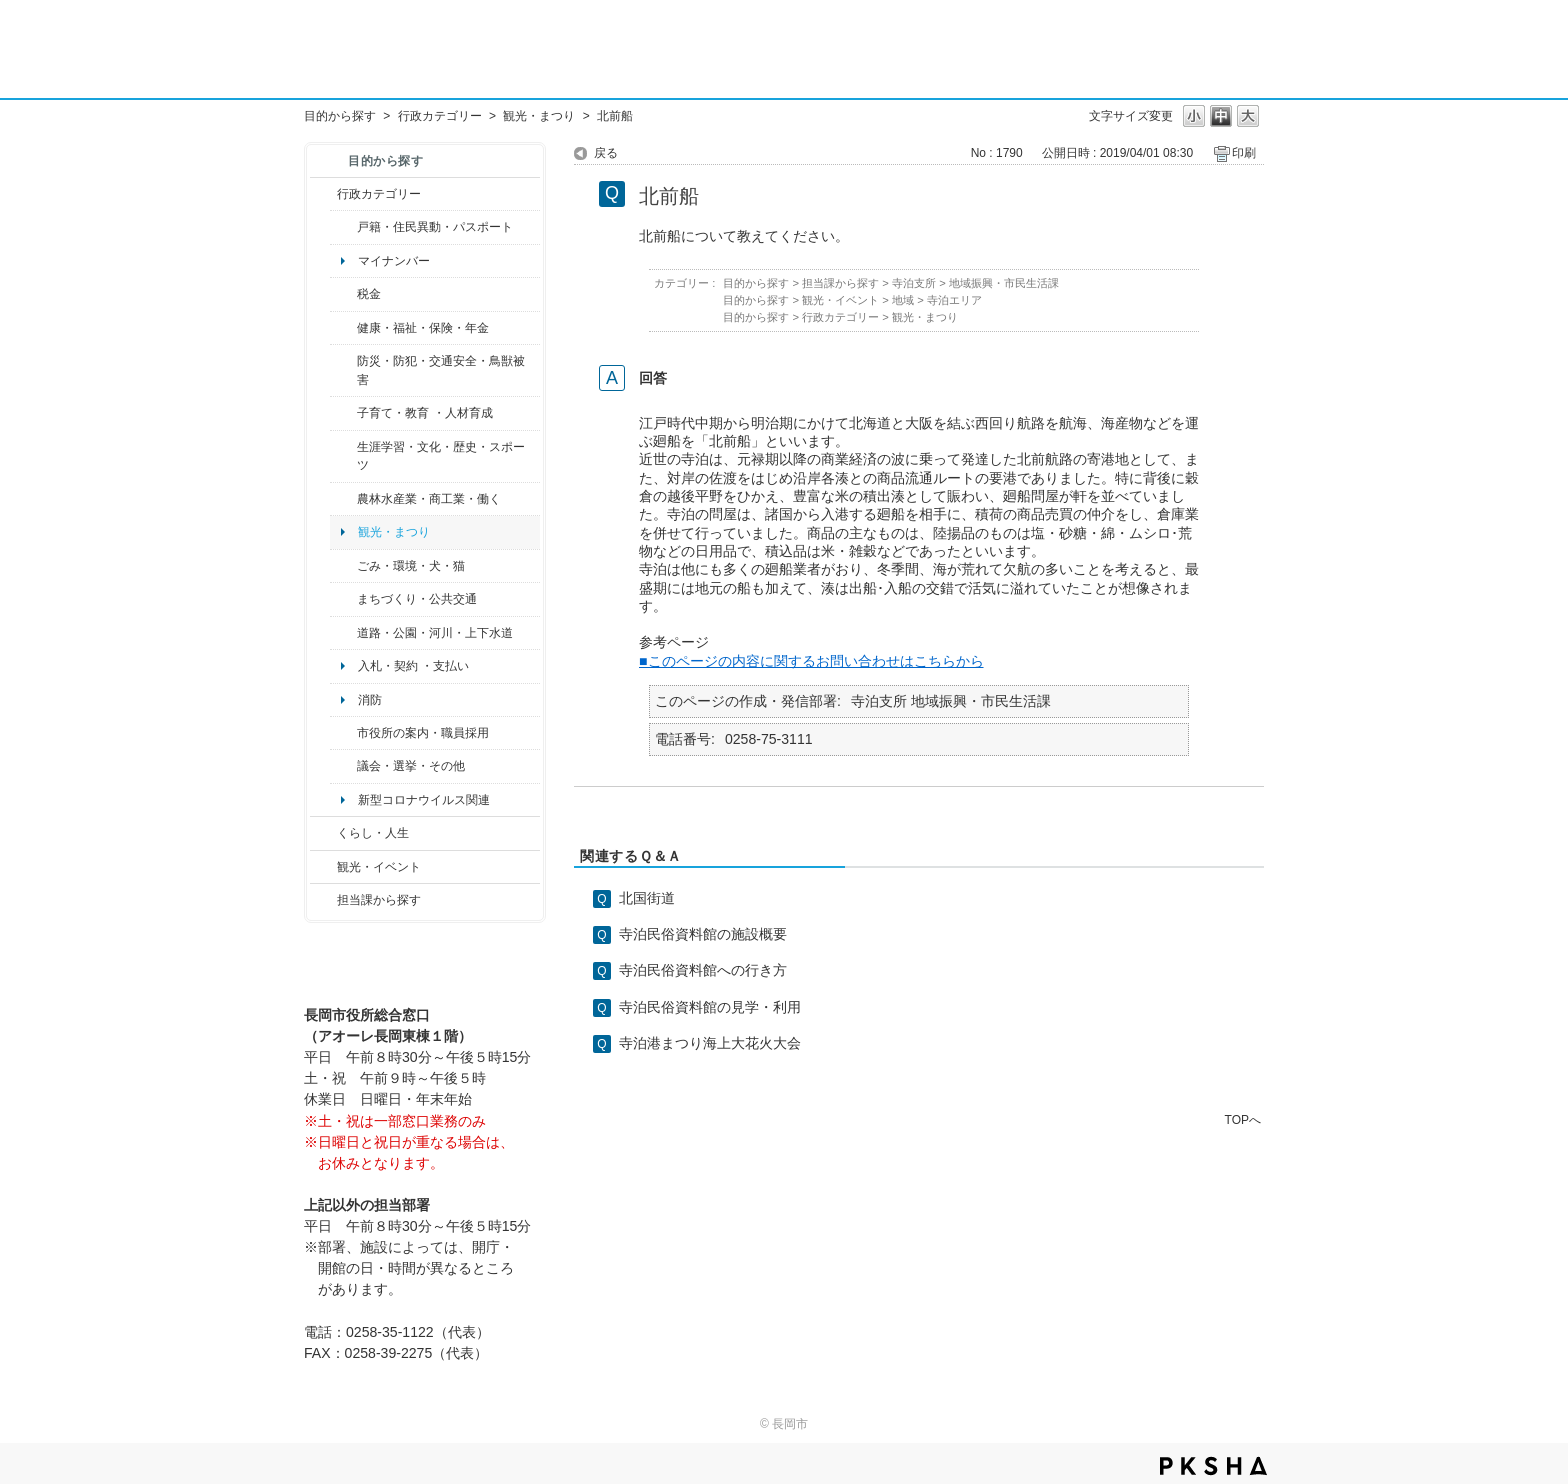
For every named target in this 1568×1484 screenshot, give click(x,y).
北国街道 (647, 898)
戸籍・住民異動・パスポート (435, 227)
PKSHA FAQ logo (1213, 1466)
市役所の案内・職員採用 (423, 733)
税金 (369, 294)
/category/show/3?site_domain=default (323, 194)
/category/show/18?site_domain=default (323, 867)
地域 (903, 300)
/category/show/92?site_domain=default (343, 294)
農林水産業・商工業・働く (429, 499)
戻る (606, 153)
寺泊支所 (914, 283)
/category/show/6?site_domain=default (343, 599)
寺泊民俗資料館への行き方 (703, 970)
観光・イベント (379, 867)
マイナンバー (394, 261)
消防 (370, 700)
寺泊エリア (954, 300)
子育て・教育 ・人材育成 (424, 413)
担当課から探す (379, 900)
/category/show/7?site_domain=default (343, 227)
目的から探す (340, 116)
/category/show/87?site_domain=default (343, 633)
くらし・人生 (373, 833)
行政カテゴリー (440, 116)
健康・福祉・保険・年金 (423, 328)
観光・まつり (539, 116)
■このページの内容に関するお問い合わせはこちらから (811, 661)
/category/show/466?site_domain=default (343, 766)
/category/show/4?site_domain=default (343, 328)
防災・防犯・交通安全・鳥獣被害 (441, 370)
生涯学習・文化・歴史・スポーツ (441, 456)
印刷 (1244, 153)
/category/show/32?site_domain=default (343, 733)
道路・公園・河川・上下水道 (435, 633)
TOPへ (1243, 1119)
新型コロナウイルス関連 (424, 800)
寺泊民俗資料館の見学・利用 (710, 1007)
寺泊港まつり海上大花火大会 (710, 1043)
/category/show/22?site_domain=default (343, 566)
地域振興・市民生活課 (1004, 283)
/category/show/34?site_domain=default (343, 499)
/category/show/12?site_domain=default (323, 833)
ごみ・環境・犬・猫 (411, 566)
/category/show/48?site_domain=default (343, 413)
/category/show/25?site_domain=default (343, 370)
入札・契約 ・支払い (413, 666)
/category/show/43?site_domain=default (343, 456)
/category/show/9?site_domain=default (323, 900)
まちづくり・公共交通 (417, 599)
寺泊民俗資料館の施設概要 (703, 934)
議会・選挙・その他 (411, 766)
